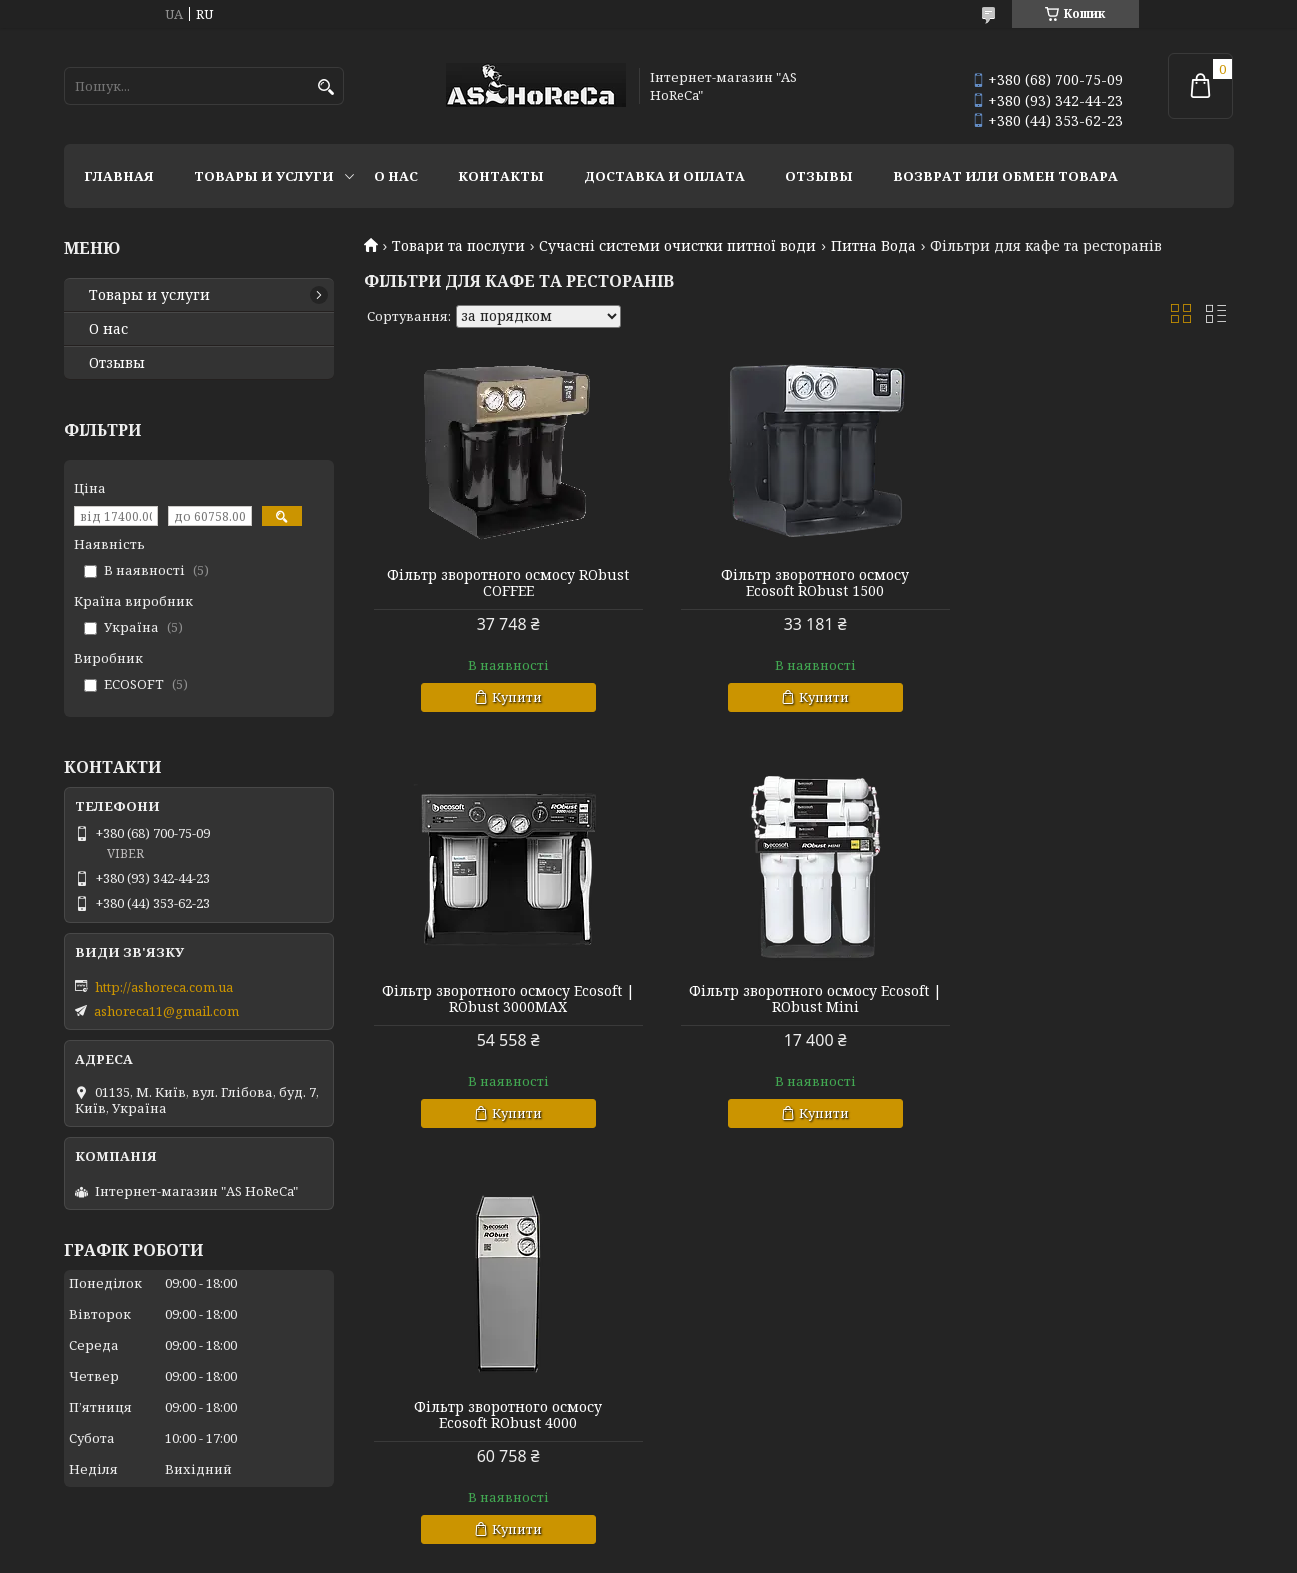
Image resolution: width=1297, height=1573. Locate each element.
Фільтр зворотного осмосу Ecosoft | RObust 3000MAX (1094, 583)
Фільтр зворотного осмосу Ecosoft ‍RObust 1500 (798, 583)
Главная (119, 176)
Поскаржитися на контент (653, 1553)
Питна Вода (873, 246)
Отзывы (819, 176)
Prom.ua (759, 1535)
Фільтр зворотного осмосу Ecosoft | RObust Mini (502, 999)
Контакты (501, 176)
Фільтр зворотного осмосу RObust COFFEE (503, 583)
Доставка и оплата (664, 176)
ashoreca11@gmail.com (166, 1011)
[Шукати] (326, 87)
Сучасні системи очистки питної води (677, 246)
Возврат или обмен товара (1005, 176)
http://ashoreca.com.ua (164, 987)
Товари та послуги (458, 246)
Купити (512, 697)
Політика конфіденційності (845, 1553)
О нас (396, 176)
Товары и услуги (264, 176)
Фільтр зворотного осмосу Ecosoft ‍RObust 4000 (798, 999)
